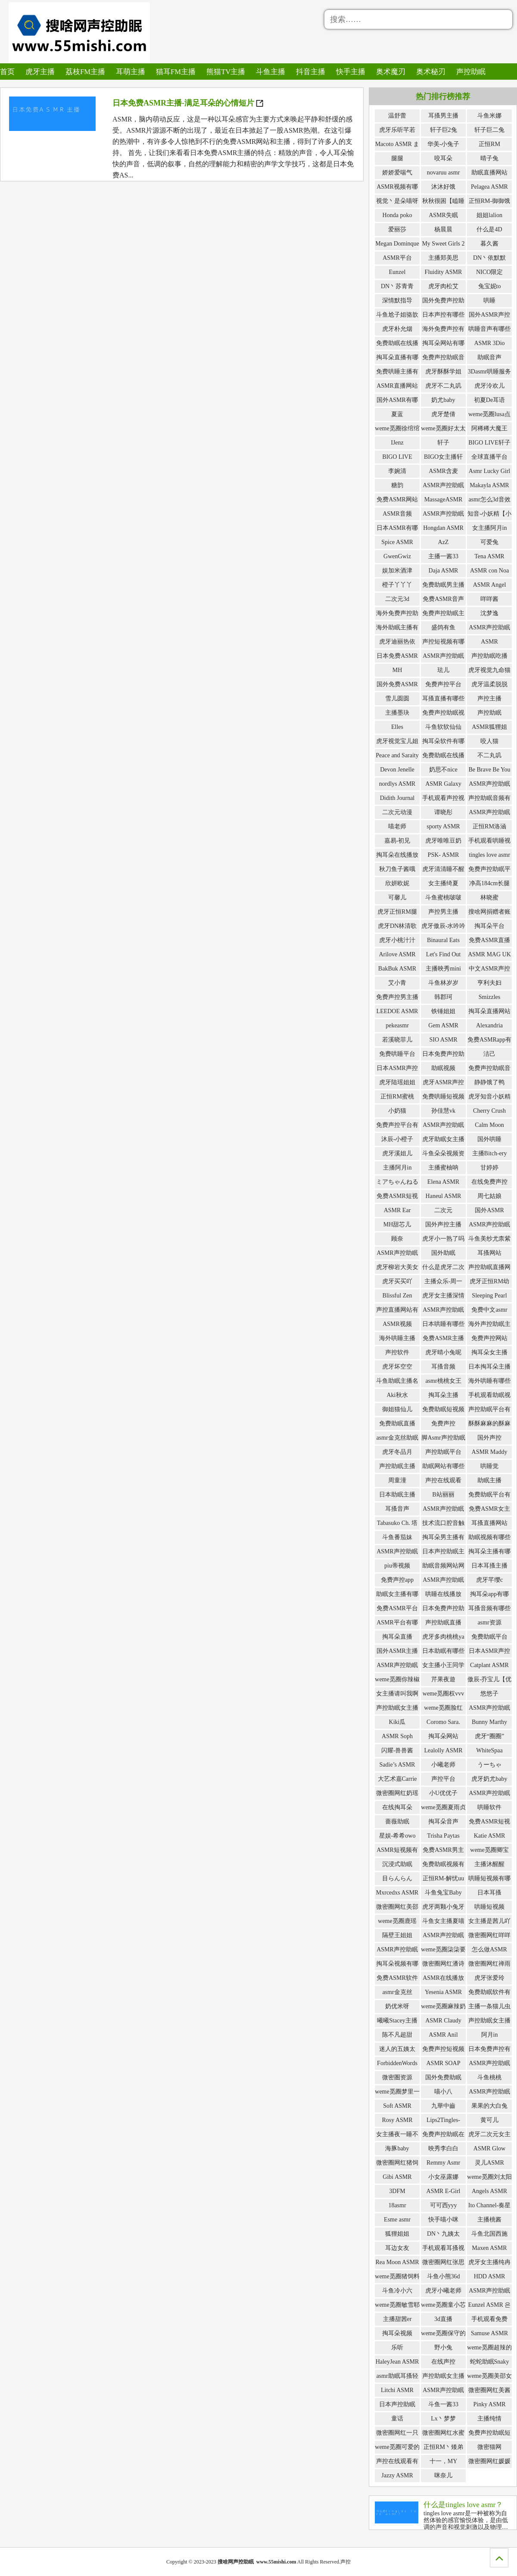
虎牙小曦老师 (443, 2290)
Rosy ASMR (397, 2120)
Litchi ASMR (397, 2390)
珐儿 (443, 670)
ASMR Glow (489, 2148)
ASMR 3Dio (489, 343)
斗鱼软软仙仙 (443, 727)
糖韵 (397, 485)
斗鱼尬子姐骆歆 (397, 314)
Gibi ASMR (397, 2177)
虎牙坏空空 (397, 1366)
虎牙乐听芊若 (397, 130)
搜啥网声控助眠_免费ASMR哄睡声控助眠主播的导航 (64, 10)
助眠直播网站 (489, 172)
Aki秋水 (397, 1395)
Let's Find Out (443, 954)
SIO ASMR (444, 1039)
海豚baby (397, 2148)
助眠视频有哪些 (489, 1537)
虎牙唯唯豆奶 (443, 840)
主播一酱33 (443, 556)
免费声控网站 (489, 1338)
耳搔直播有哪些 (443, 698)
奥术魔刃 (374, 71)
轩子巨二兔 (489, 130)
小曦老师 (443, 1764)
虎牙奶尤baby (489, 1779)
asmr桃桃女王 (443, 1381)
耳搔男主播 (443, 115)
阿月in (489, 2035)
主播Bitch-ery (489, 1153)
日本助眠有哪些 (443, 1651)
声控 (345, 2562)
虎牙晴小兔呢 (443, 1352)
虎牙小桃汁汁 (397, 940)
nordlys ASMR (397, 784)
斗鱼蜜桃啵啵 (443, 897)
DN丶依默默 (489, 258)
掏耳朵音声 (443, 1821)
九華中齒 (443, 2106)
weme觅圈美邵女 (489, 2376)
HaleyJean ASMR (397, 2361)
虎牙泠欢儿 (489, 386)
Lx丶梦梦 (443, 2418)
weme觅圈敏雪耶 (397, 2305)
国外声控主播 (443, 1224)
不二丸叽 (489, 755)
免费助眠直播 (397, 1423)
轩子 (443, 442)
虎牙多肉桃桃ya (443, 1636)
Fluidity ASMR (443, 272)
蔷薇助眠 (397, 1821)
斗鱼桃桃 (489, 2077)
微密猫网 (489, 2447)
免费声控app (397, 1580)
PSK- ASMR (443, 855)
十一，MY (444, 2461)
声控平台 (443, 1779)
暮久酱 (489, 243)
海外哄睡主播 (397, 1338)
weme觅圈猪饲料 (397, 2276)
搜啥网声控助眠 (236, 2562)
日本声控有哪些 (443, 314)
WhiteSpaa (489, 1750)
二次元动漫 (397, 812)
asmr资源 (489, 1622)
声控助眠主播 (397, 1466)
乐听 (397, 2347)
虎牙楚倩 (443, 414)
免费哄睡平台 (397, 1054)
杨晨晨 (443, 229)
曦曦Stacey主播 (397, 2020)
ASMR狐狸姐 (489, 727)
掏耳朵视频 (397, 2333)
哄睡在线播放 (443, 1594)
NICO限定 (489, 272)
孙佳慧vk (443, 1111)
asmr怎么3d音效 (489, 499)
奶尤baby (443, 400)
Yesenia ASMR (443, 1992)
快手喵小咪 (443, 2219)
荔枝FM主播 (81, 71)
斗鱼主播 (259, 71)
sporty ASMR (443, 826)
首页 (7, 71)
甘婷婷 (489, 1167)
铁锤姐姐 (443, 1011)
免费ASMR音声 (443, 599)
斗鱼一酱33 (443, 2404)
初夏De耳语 (489, 400)
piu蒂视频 (397, 1565)
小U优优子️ (443, 1793)
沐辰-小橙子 (397, 1139)
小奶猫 (397, 1111)
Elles (397, 727)
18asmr (397, 2205)
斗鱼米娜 (489, 115)
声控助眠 (451, 71)
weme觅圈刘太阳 (489, 2177)
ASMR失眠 (443, 215)
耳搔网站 (489, 1253)
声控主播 (489, 698)
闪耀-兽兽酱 (397, 1750)
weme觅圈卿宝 (489, 1850)
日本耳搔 (489, 1892)
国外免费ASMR (397, 684)
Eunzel (397, 272)
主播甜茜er (397, 2319)
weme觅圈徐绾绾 (397, 428)
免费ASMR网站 (397, 499)
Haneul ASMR (443, 1196)
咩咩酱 (489, 599)
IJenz (397, 442)
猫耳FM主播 (168, 71)
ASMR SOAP (444, 2063)
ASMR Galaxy (443, 784)
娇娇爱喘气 (397, 172)
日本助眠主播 (397, 1494)
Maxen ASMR (489, 2248)
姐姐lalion (489, 215)
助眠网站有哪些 (443, 1466)
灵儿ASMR (489, 2162)
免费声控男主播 (397, 997)
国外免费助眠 (443, 2077)
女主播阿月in (489, 528)
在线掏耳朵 (397, 1807)
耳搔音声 (397, 1509)
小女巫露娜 (443, 2177)
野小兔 (443, 2347)
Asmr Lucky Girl (489, 471)
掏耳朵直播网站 (489, 1011)
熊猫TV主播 (216, 71)
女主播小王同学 (443, 1665)
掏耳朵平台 (489, 926)
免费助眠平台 (489, 1636)
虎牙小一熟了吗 (443, 1238)
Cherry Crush (489, 1111)
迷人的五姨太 (397, 2049)
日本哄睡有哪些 (443, 1324)
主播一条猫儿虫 (489, 2006)
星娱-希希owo (397, 1835)
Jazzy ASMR (397, 2475)
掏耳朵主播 (443, 1395)
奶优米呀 (397, 2006)
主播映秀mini (443, 968)
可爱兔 (489, 542)
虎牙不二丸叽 (443, 386)
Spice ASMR (397, 542)
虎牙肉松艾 (443, 286)
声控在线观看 (443, 1480)
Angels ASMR (489, 2191)
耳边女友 (397, 2248)
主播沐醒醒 (489, 1864)
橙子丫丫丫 (397, 585)
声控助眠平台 (443, 1452)
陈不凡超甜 (397, 2035)
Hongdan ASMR (443, 528)
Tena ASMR (489, 556)
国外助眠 (443, 1253)
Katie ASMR (489, 1835)
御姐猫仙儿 (397, 1409)
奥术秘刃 (413, 71)
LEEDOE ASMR (397, 1011)
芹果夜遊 (443, 1679)
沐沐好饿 (443, 187)
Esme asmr (397, 2219)
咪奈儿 (443, 2475)
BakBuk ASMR (397, 968)
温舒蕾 (397, 115)
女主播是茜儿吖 (489, 1921)
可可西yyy (443, 2205)
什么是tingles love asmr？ (461, 2504)
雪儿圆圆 (397, 698)
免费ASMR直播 (489, 940)
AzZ (443, 542)
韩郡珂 (443, 997)
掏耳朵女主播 (489, 1352)
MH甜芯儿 (397, 1224)
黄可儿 (489, 2120)
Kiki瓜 (397, 1722)
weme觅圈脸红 (443, 1708)
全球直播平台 (489, 457)
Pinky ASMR (489, 2404)
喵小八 (443, 2091)
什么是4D (489, 229)
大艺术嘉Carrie (397, 1779)
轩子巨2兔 (443, 130)
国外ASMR (489, 1210)
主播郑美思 (443, 258)
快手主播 (336, 71)
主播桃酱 (489, 2219)
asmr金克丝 (397, 1992)
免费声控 (443, 1423)
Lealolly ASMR (443, 1750)
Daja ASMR (443, 570)
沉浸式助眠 (397, 1864)
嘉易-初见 (397, 840)
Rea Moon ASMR (397, 2262)
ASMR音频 (397, 513)
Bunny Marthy (489, 1722)
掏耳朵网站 (443, 1736)
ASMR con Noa (489, 570)
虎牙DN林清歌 (397, 926)
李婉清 (397, 471)
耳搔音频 (443, 1366)
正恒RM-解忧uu (443, 1878)
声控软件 (397, 1352)
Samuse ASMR (489, 2333)
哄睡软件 (489, 1807)
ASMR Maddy (490, 1452)
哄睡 (489, 300)
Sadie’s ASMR (397, 1764)
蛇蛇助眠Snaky (489, 2361)
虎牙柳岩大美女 (397, 1267)
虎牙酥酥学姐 (443, 371)
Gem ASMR (443, 1025)
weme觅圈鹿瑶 (397, 1921)
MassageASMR (443, 499)
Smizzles (490, 997)
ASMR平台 (397, 258)
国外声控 (489, 1437)
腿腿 (397, 158)
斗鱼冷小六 (397, 2290)
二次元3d (397, 599)
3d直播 (443, 2319)
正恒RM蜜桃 (397, 1096)
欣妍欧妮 (397, 883)
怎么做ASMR (489, 1949)
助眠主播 (489, 1480)
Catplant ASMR (489, 1665)
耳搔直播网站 (489, 1523)
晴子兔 (489, 158)
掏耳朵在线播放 (397, 855)
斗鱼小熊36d (443, 2276)
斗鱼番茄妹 (397, 1537)
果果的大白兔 (489, 2106)
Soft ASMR (397, 2106)
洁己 (489, 1054)
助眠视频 (443, 1068)
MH (397, 670)
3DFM (397, 2191)
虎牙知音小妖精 (489, 1096)
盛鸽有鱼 (443, 627)
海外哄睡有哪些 (489, 1381)
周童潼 (397, 1480)
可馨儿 (397, 897)
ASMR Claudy (443, 2020)
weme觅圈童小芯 (443, 2305)
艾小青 (397, 983)
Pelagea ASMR (489, 187)
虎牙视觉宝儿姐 (397, 741)
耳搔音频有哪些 (489, 1608)
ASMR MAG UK (489, 954)
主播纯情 (489, 2418)
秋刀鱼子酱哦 (397, 869)
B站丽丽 (443, 1494)
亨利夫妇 (489, 983)
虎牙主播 (38, 71)
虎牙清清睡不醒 (443, 869)
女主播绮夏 (443, 883)
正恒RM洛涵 (489, 826)
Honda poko (397, 215)
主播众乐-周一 (443, 1281)
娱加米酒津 (397, 570)
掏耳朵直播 (397, 1636)
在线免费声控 (489, 1182)
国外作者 (489, 71)
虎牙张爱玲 (489, 1978)
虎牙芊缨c (489, 1580)
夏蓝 (397, 414)
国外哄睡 (489, 1139)
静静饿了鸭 (489, 1082)
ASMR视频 (397, 1324)
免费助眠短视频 (443, 1409)
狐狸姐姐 (397, 2234)
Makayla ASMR (489, 485)
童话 (397, 2418)
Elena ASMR (443, 1182)
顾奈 (397, 1238)
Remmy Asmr (443, 2162)
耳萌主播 (125, 71)
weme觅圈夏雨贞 (443, 1807)
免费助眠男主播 (443, 585)
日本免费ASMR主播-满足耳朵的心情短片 (187, 103)
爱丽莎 (397, 229)
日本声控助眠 (397, 2404)
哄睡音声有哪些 (489, 329)
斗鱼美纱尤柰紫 (489, 1238)
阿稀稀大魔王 (489, 428)
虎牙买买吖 (397, 1281)
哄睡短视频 (489, 1907)
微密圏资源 (397, 2077)
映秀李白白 (443, 2148)
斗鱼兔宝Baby (443, 1892)
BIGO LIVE (397, 457)
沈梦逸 (489, 613)
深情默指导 (397, 300)
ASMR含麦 (443, 471)
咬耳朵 (443, 158)
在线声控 (443, 2361)
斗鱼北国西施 (489, 2234)
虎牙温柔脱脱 (489, 684)
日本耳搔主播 (489, 1565)
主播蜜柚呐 (443, 1167)
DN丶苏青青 (397, 286)
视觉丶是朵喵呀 (397, 201)
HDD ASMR (489, 2276)
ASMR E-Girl (444, 2191)
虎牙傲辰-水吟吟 (443, 926)
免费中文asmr (489, 1310)
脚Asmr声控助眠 (443, 1437)
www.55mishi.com (276, 2562)
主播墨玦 (397, 712)
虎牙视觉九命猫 (489, 670)
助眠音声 (489, 357)
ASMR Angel (489, 585)
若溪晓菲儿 (397, 1039)
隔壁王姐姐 (397, 1935)
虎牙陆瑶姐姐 (397, 1082)
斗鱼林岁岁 (443, 983)
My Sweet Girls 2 (443, 243)
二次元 (443, 1210)
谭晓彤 (443, 812)
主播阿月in (397, 1167)
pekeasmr (397, 1025)
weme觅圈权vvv (443, 1693)
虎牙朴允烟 (397, 329)
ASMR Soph (397, 1736)
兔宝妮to (489, 286)
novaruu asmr (443, 172)
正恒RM (489, 144)
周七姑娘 (489, 1196)
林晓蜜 (489, 897)
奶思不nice (443, 769)
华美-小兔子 (443, 144)
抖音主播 (297, 71)
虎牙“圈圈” (489, 1736)
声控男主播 (443, 911)
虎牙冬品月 (397, 1452)
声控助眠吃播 (489, 656)
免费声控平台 (443, 684)
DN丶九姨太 (443, 2234)
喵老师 (397, 826)
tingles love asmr (489, 855)
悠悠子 (489, 1693)
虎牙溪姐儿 (397, 1153)
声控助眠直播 (443, 1622)
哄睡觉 (489, 1466)
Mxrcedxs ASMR (397, 1892)
